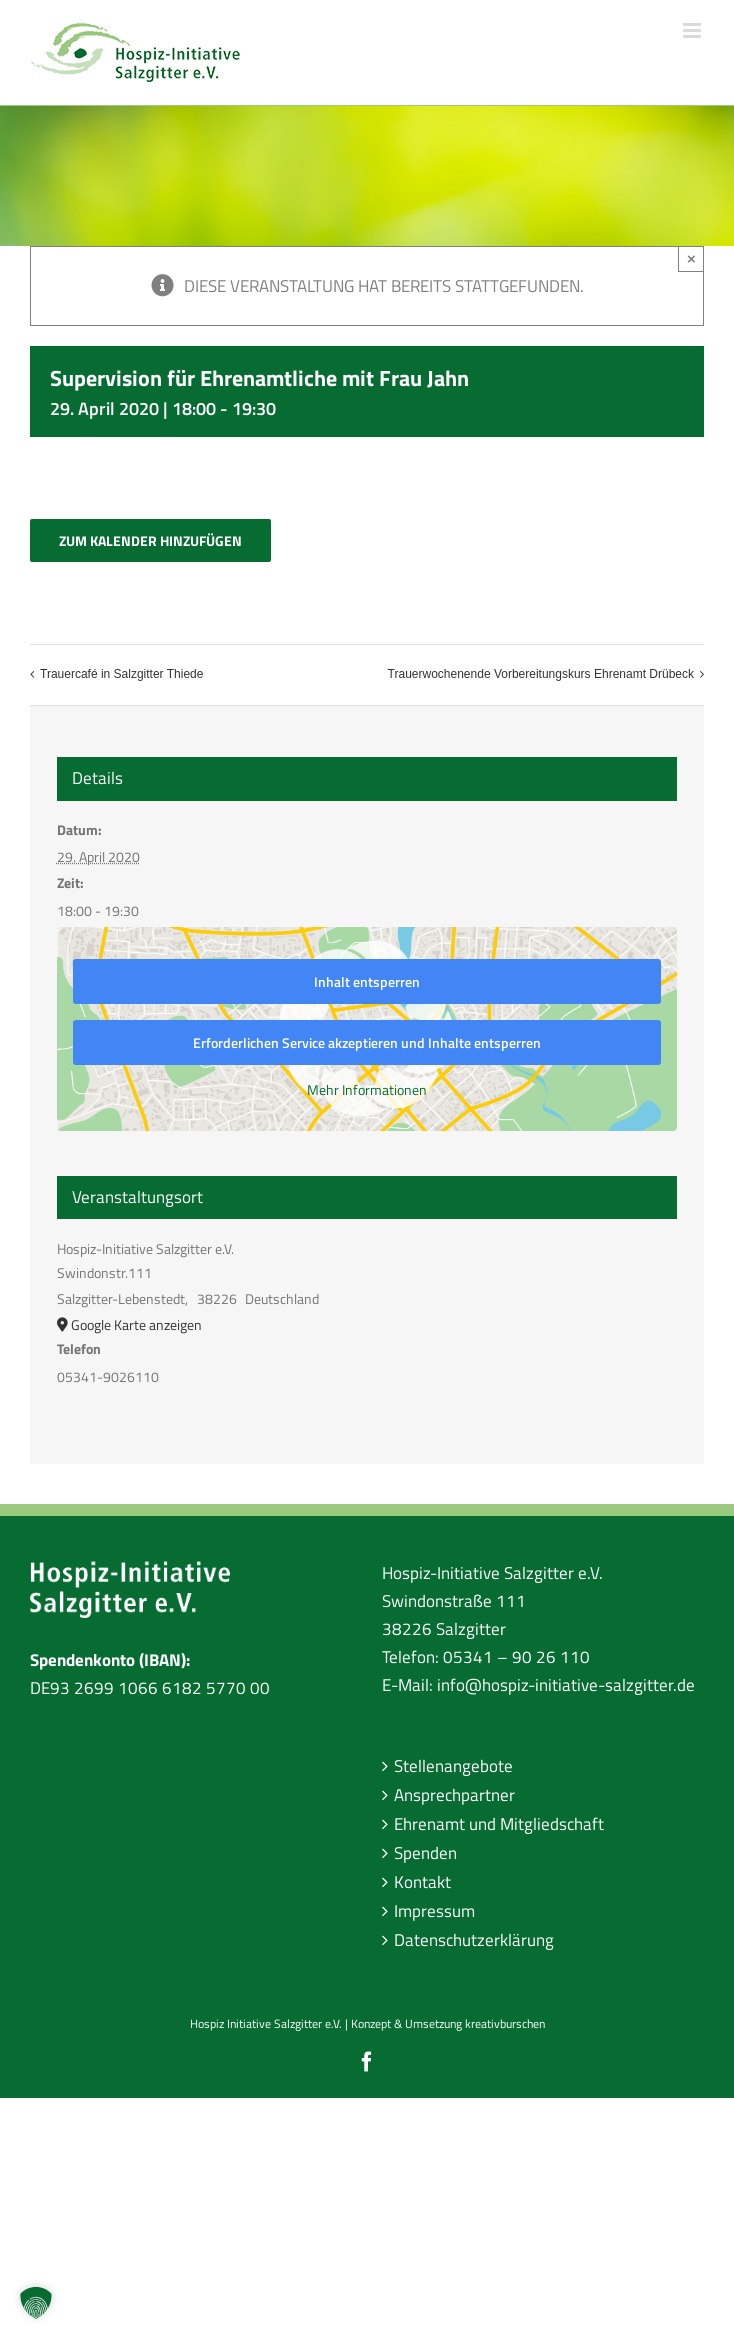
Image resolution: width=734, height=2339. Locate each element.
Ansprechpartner (454, 1795)
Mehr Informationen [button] (367, 1090)
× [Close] (691, 258)
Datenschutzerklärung (474, 1940)
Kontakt (422, 1882)
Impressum (434, 1911)
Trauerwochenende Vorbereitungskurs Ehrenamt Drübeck (541, 674)
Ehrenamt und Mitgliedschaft (499, 1824)
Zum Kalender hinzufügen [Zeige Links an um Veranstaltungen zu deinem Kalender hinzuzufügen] (150, 540)
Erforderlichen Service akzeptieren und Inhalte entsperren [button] (367, 1042)
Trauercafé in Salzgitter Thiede (121, 674)
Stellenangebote (453, 1766)
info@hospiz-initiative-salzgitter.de (566, 1685)
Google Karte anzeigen (136, 1324)
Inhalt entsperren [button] (367, 981)
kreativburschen (505, 2023)
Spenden (425, 1853)
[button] (36, 2303)
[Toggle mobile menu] (693, 30)
